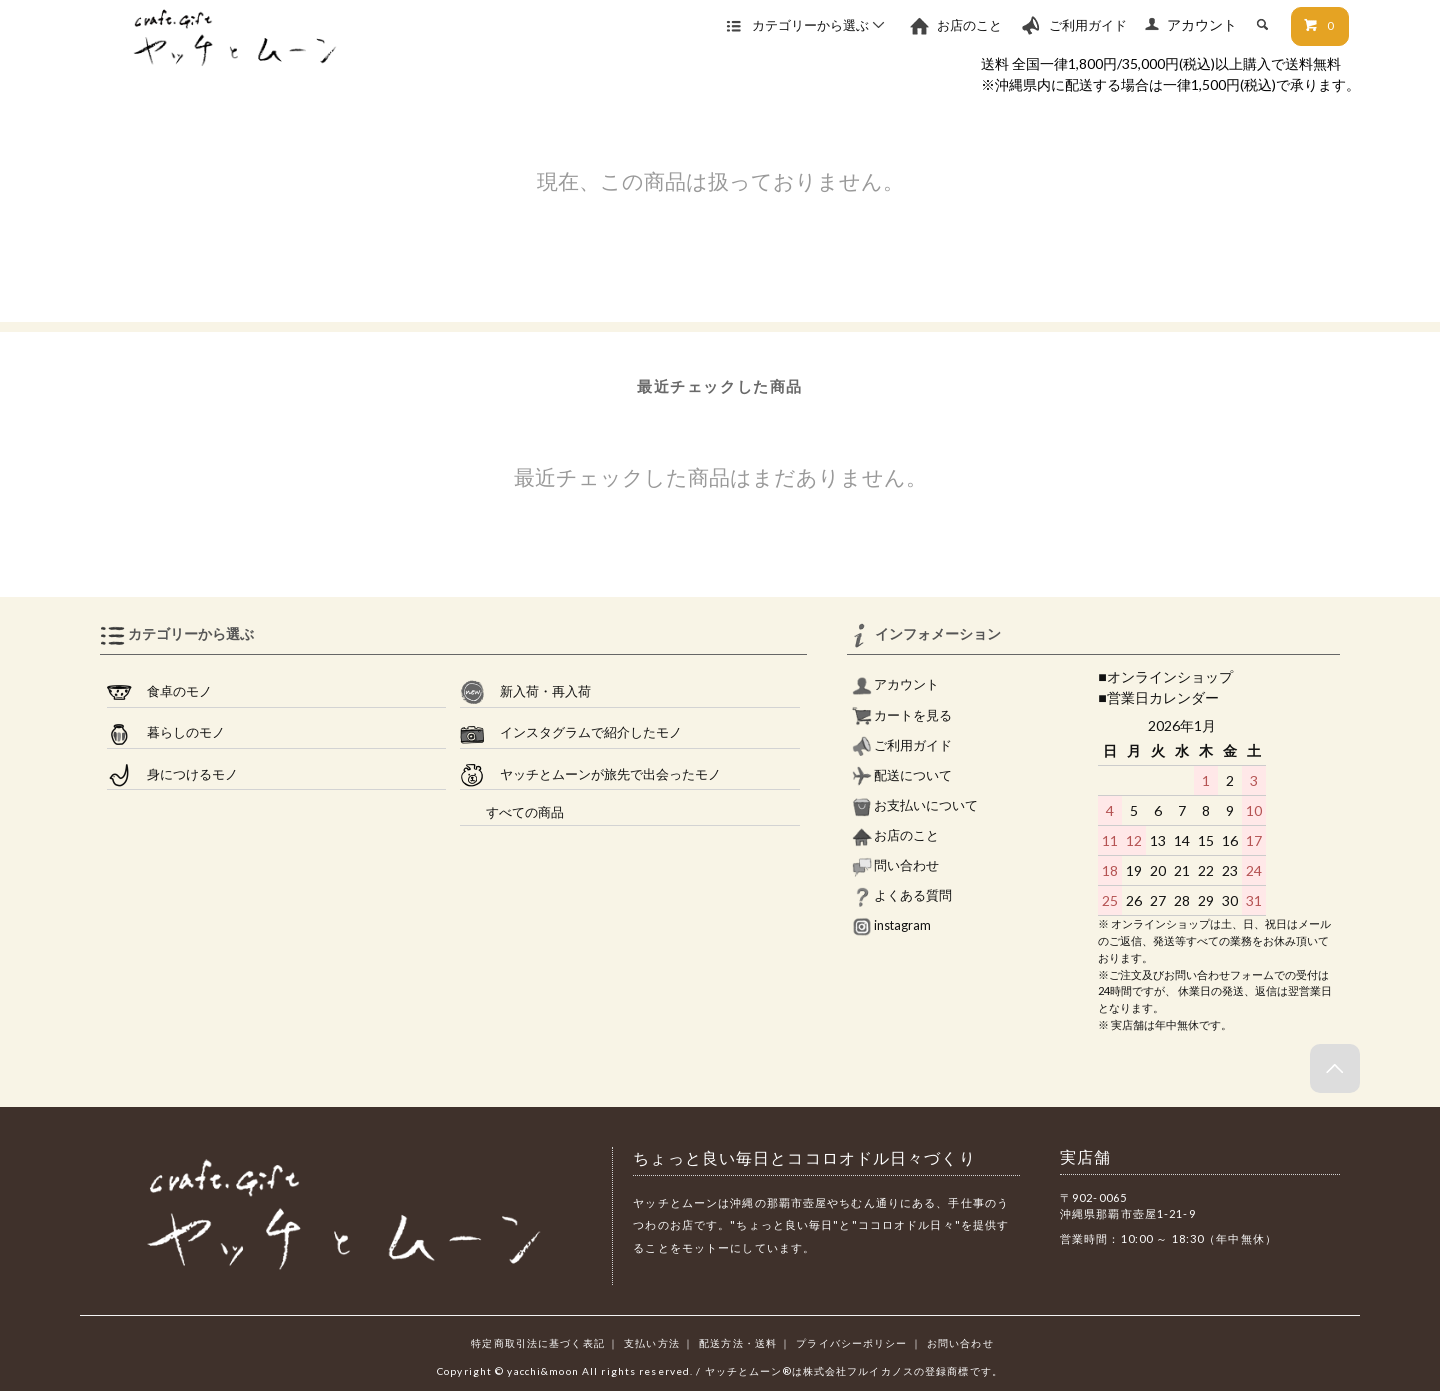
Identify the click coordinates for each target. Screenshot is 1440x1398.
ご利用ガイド (1073, 25)
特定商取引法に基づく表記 (537, 1343)
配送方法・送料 (738, 1343)
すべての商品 (512, 812)
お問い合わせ (960, 1343)
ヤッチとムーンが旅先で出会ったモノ (590, 775)
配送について (902, 775)
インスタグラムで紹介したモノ (571, 733)
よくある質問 (902, 895)
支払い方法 (652, 1343)
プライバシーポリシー (851, 1343)
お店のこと (954, 25)
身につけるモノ (172, 775)
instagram (891, 925)
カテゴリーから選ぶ (807, 25)
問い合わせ (895, 865)
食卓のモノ (159, 692)
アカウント (1202, 24)
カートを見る (902, 715)
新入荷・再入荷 (525, 692)
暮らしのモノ (166, 733)
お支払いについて (915, 805)
